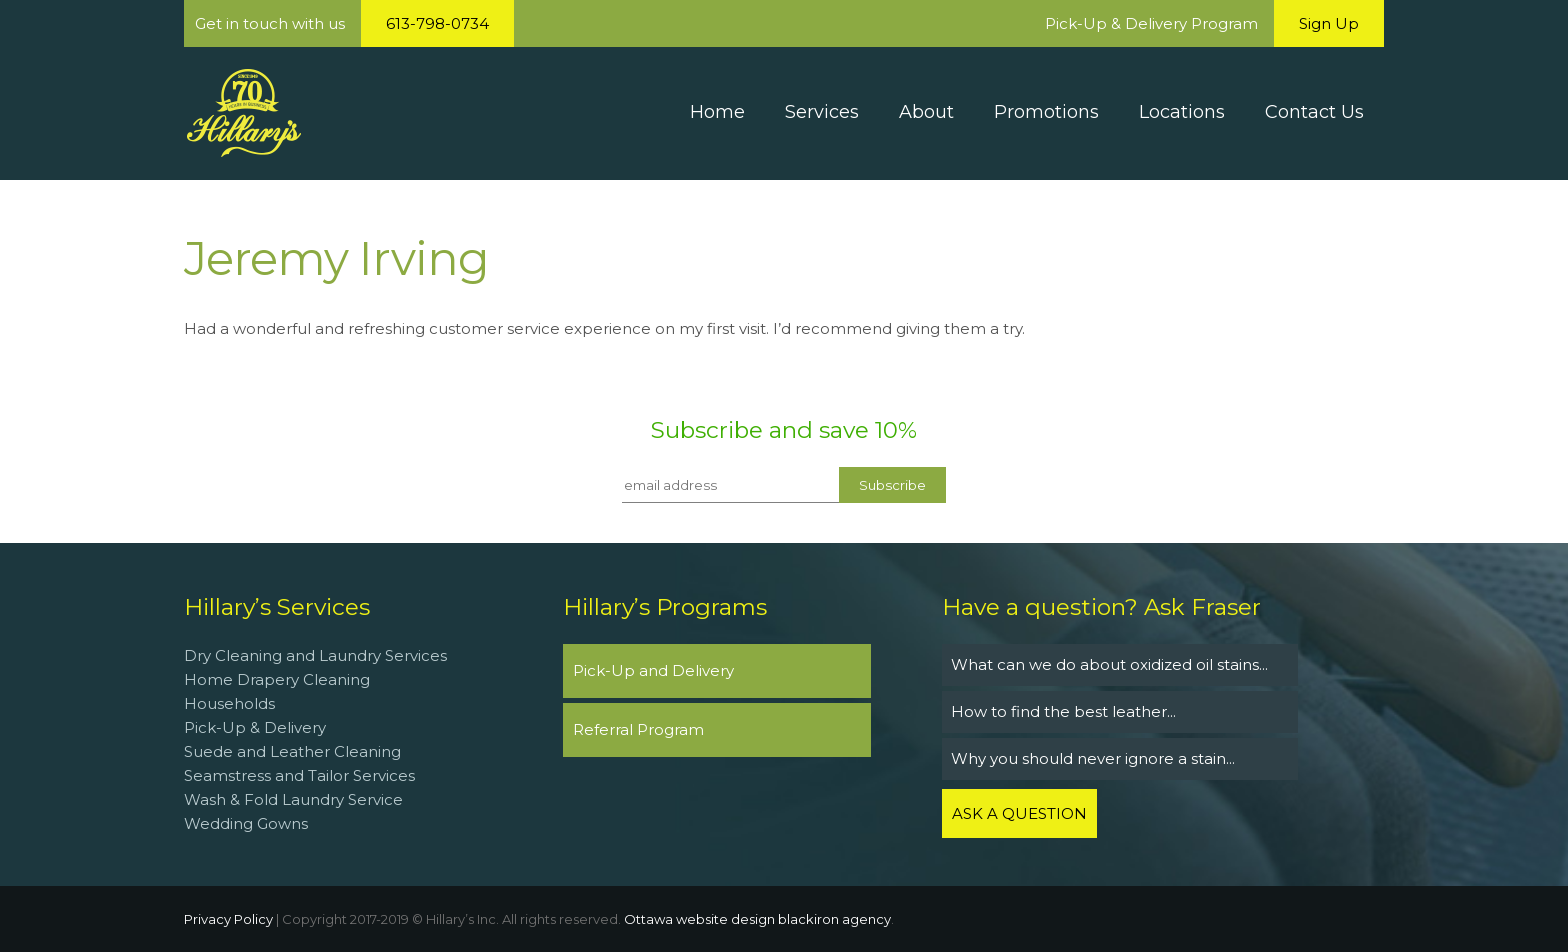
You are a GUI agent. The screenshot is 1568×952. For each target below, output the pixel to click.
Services (822, 112)
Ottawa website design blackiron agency (757, 919)
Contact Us (1314, 112)
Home (717, 112)
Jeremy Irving (336, 258)
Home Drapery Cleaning (277, 679)
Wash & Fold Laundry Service (293, 799)
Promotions (1046, 112)
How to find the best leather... (1063, 711)
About (926, 112)
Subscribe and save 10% (784, 430)
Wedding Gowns (246, 823)
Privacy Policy (228, 919)
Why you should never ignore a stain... (1093, 758)
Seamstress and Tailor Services (301, 775)
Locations (1182, 112)
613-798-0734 (437, 23)
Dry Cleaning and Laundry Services (315, 655)
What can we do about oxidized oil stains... (1109, 664)
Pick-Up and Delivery (653, 670)
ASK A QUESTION (1019, 813)
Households (229, 703)
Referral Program (638, 729)
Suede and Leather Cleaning (292, 751)
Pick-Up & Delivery (255, 727)
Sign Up (1329, 23)
